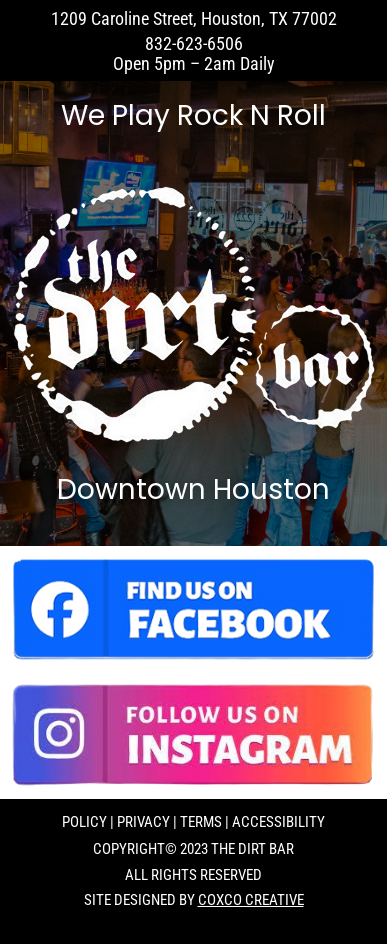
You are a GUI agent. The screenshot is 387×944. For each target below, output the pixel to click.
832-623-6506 (194, 43)
